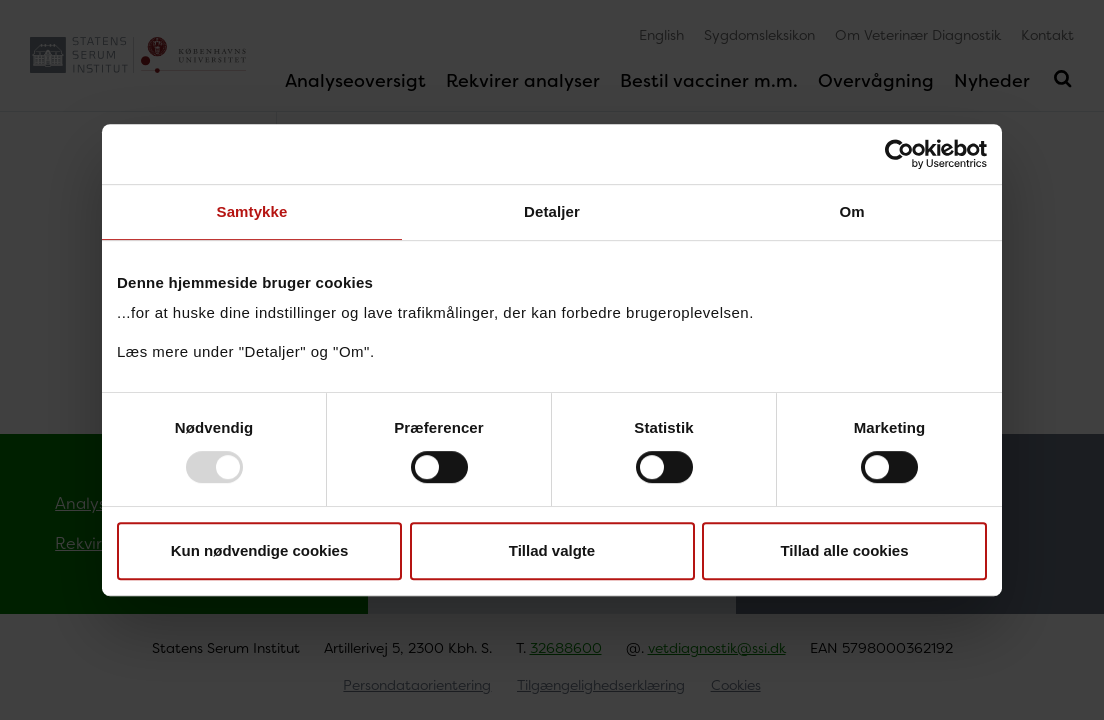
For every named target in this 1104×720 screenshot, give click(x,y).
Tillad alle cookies (844, 550)
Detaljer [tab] (552, 211)
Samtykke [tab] (252, 211)
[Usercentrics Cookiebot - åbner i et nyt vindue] (899, 154)
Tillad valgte (552, 550)
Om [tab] (851, 211)
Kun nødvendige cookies (260, 550)
